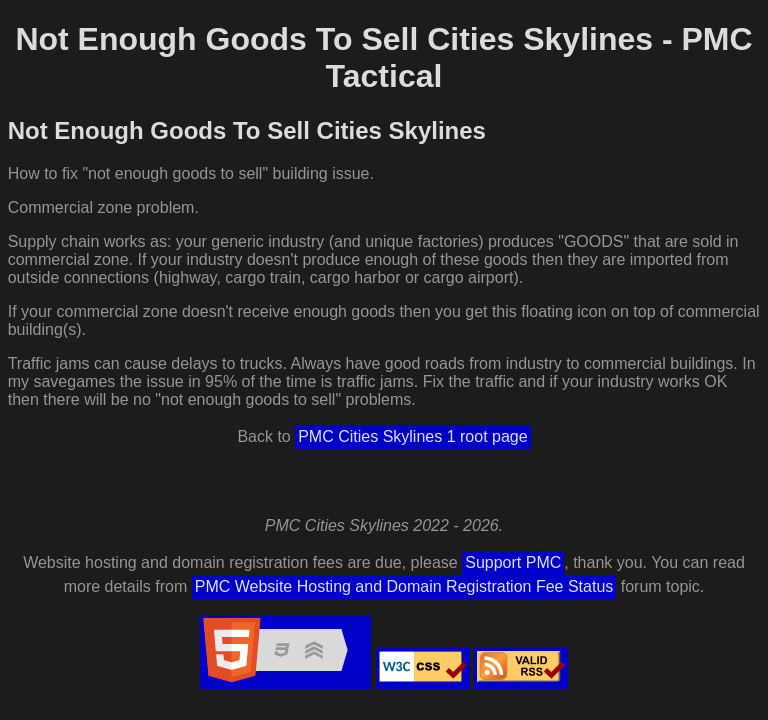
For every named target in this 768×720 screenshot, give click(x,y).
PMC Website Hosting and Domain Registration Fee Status (404, 586)
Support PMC (513, 562)
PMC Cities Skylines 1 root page (412, 436)
